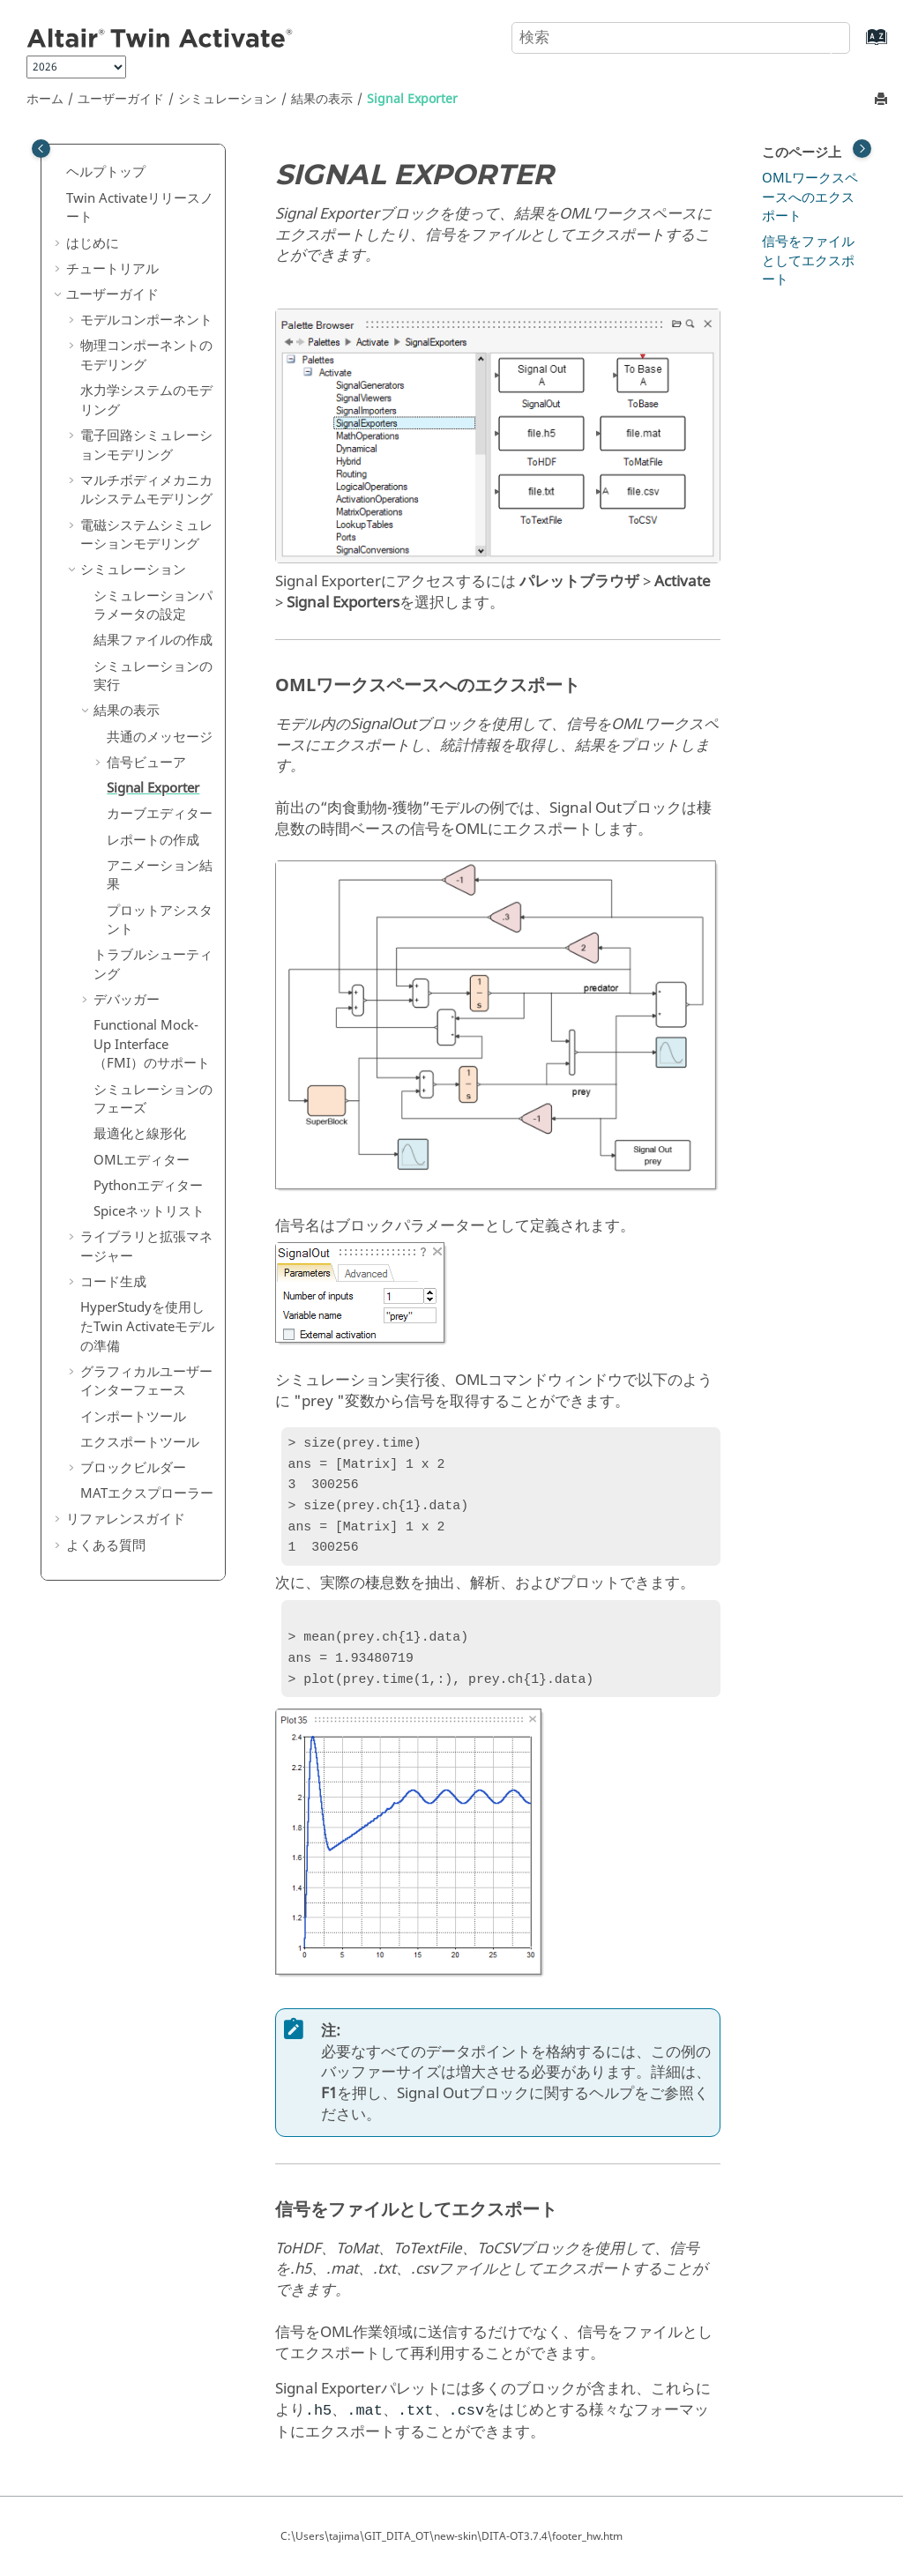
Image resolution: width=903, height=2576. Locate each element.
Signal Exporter (412, 99)
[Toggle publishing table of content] (41, 148)
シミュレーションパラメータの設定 (153, 605)
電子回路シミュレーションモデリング (146, 445)
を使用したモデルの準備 (147, 1326)
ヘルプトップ (106, 172)
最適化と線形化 (139, 1133)
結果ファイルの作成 (153, 640)
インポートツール (133, 1416)
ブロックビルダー (133, 1468)
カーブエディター (160, 813)
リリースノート (139, 208)
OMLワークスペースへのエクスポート (810, 197)
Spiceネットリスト (149, 1211)
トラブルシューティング (153, 964)
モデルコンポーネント (146, 320)
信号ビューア (146, 762)
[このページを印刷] (883, 100)
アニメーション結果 (160, 875)
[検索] (817, 36)
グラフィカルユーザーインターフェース (146, 1381)
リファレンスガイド (125, 1519)
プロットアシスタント (160, 920)
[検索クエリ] (680, 38)
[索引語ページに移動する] (858, 45)
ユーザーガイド (121, 99)
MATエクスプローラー (146, 1493)
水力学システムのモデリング (146, 400)
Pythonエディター (148, 1185)
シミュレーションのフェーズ (153, 1099)
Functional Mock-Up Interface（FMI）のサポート (151, 1044)
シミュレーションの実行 (153, 676)
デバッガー (126, 999)
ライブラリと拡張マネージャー (146, 1246)
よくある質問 (106, 1545)
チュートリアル (112, 269)
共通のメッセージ (160, 737)
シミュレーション (227, 99)
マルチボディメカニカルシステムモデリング (146, 490)
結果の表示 (322, 99)
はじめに (92, 243)
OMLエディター (141, 1160)
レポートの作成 (153, 840)
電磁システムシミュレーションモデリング (146, 535)
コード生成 (113, 1282)
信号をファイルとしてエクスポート (808, 260)
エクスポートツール (139, 1442)
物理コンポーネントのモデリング (146, 355)
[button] (59, 172)
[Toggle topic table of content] (862, 148)
